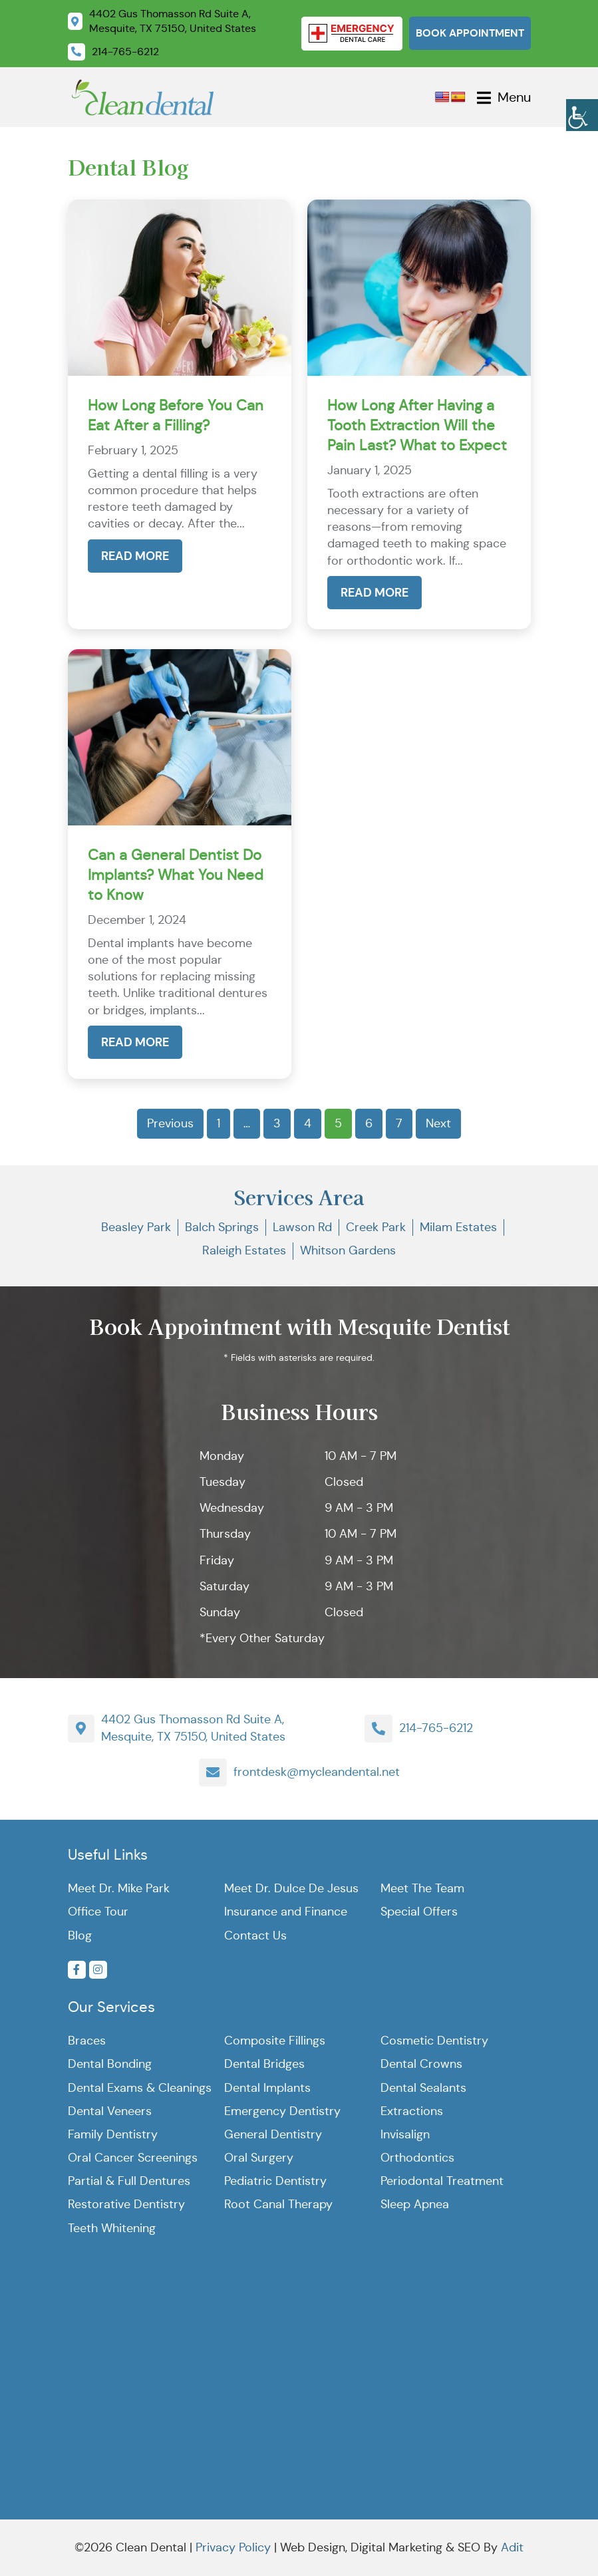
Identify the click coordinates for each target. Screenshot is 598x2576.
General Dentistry (273, 2134)
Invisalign (405, 2134)
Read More (135, 555)
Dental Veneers (110, 2111)
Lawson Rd (302, 1227)
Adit (512, 2547)
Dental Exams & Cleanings (140, 2087)
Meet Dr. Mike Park (119, 1888)
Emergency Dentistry (282, 2111)
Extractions (411, 2111)
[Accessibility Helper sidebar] (582, 113)
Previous (170, 1123)
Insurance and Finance (285, 1911)
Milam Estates (458, 1227)
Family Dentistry (113, 2134)
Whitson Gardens (348, 1250)
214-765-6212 (436, 1728)
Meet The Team (422, 1888)
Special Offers (419, 1911)
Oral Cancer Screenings (133, 2157)
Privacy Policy (233, 2547)
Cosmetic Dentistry (434, 2040)
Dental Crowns (421, 2064)
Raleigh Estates (244, 1250)
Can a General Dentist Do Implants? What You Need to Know (175, 875)
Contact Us (255, 1935)
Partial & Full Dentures (129, 2181)
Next (438, 1123)
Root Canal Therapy (278, 2204)
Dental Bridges (264, 2064)
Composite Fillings (274, 2040)
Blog (80, 1935)
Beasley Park (136, 1227)
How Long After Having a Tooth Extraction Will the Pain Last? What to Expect (417, 425)
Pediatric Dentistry (275, 2181)
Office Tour (98, 1911)
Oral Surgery (258, 2157)
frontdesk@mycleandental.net (316, 1772)
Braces (87, 2040)
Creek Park (376, 1227)
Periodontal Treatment (442, 2181)
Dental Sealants (423, 2087)
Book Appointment (470, 33)
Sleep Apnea (414, 2204)
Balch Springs (222, 1227)
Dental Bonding (110, 2064)
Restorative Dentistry (126, 2204)
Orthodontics (417, 2157)
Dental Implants (267, 2087)
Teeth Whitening (112, 2228)
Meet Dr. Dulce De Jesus (291, 1888)
